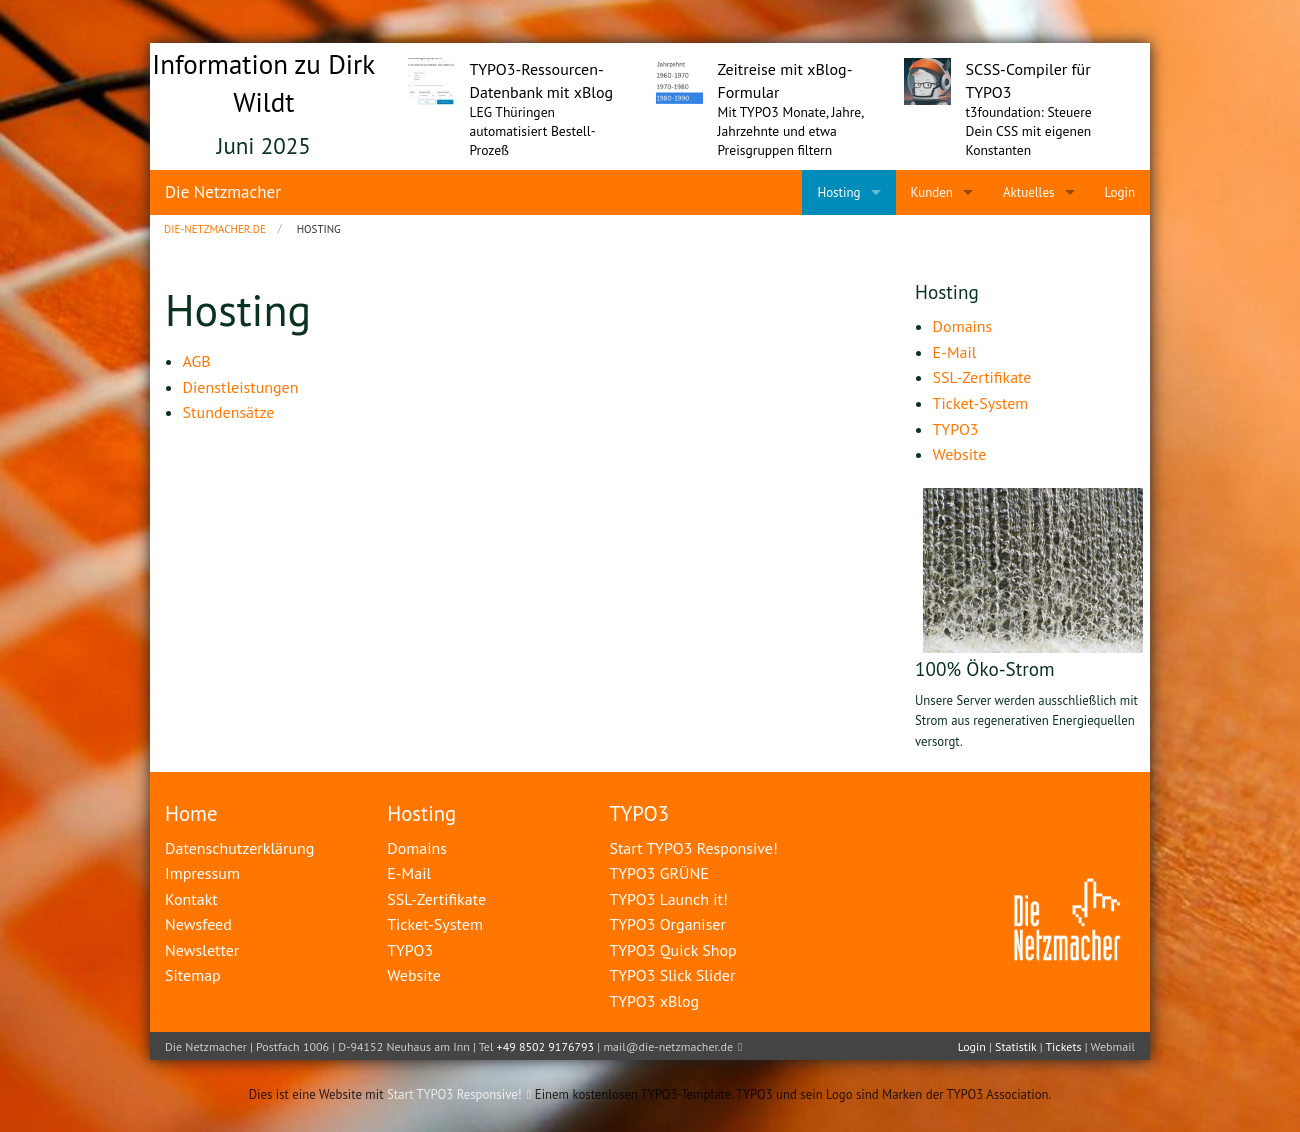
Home (191, 813)
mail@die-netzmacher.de (668, 1046)
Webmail (1113, 1046)
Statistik (1015, 1046)
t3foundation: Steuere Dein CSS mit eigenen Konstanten (1029, 131)
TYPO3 (639, 813)
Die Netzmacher (223, 192)
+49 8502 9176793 (546, 1046)
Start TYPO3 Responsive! (454, 1094)
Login (972, 1046)
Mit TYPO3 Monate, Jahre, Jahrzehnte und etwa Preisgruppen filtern (791, 131)
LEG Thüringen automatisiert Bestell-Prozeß (533, 131)
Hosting (421, 813)
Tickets (1063, 1046)
